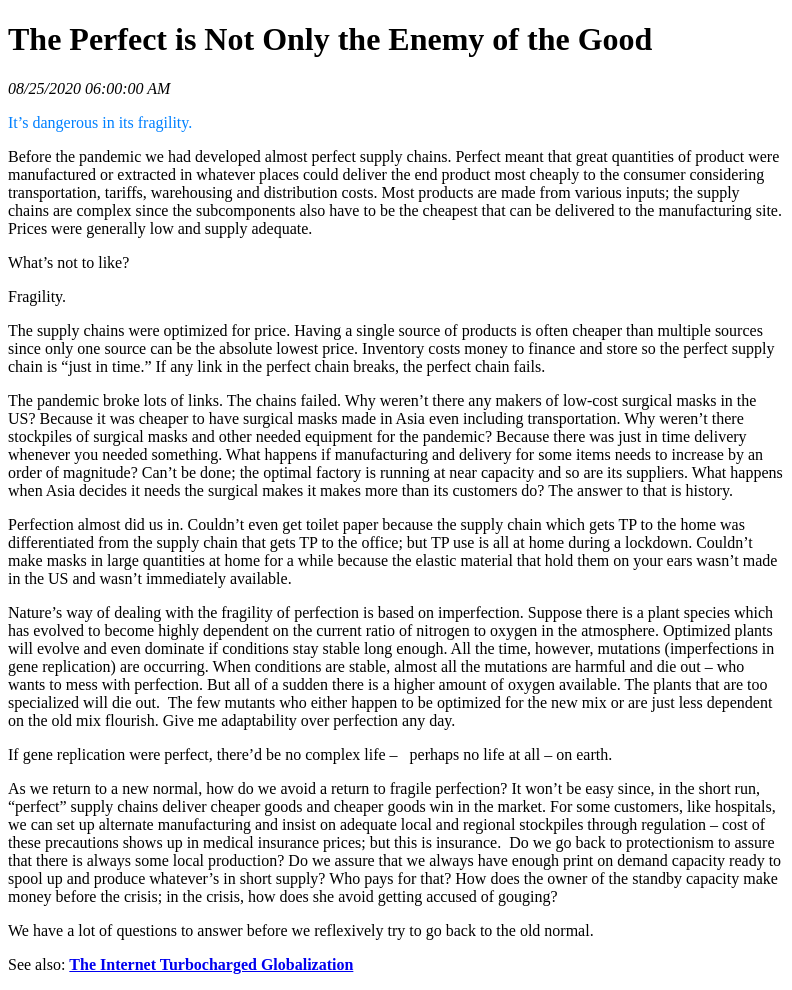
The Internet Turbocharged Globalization (211, 964)
